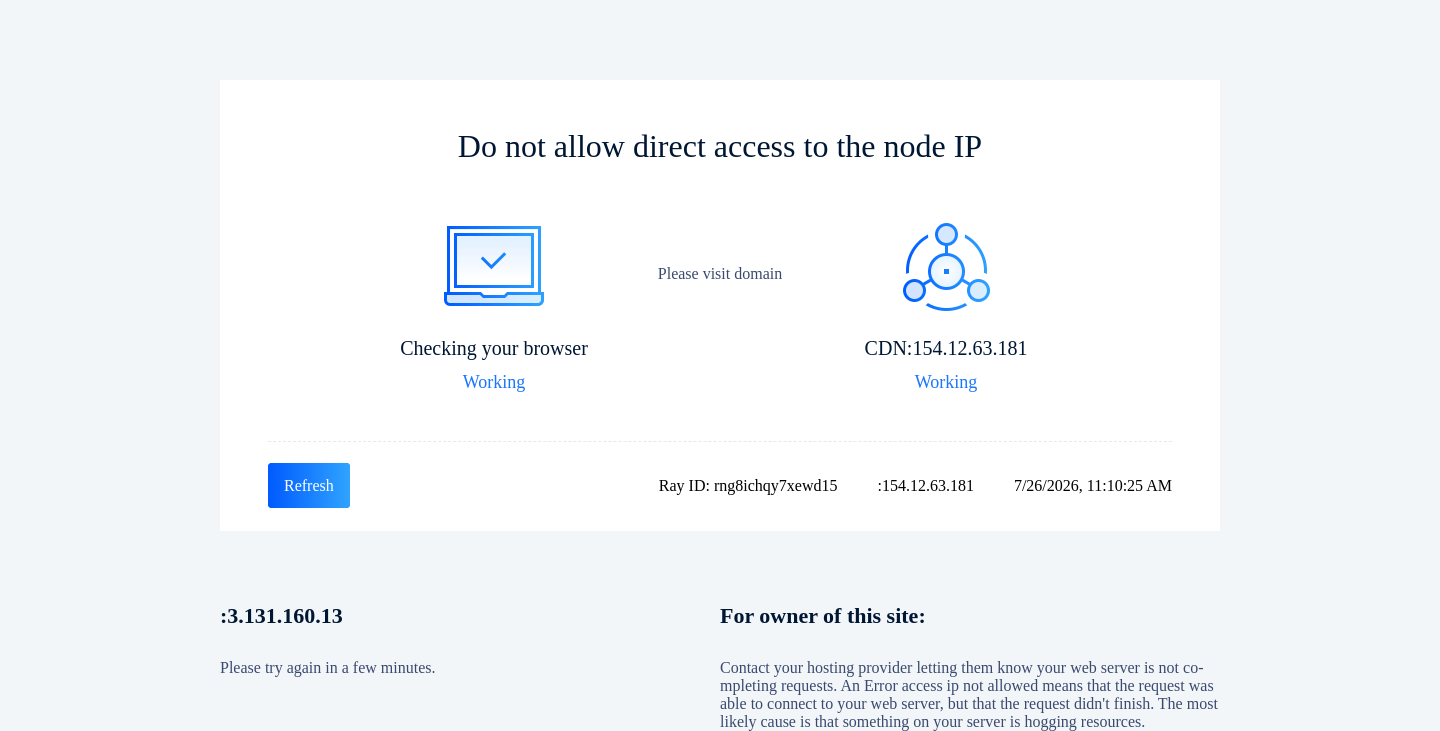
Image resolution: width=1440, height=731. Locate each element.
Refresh (309, 485)
